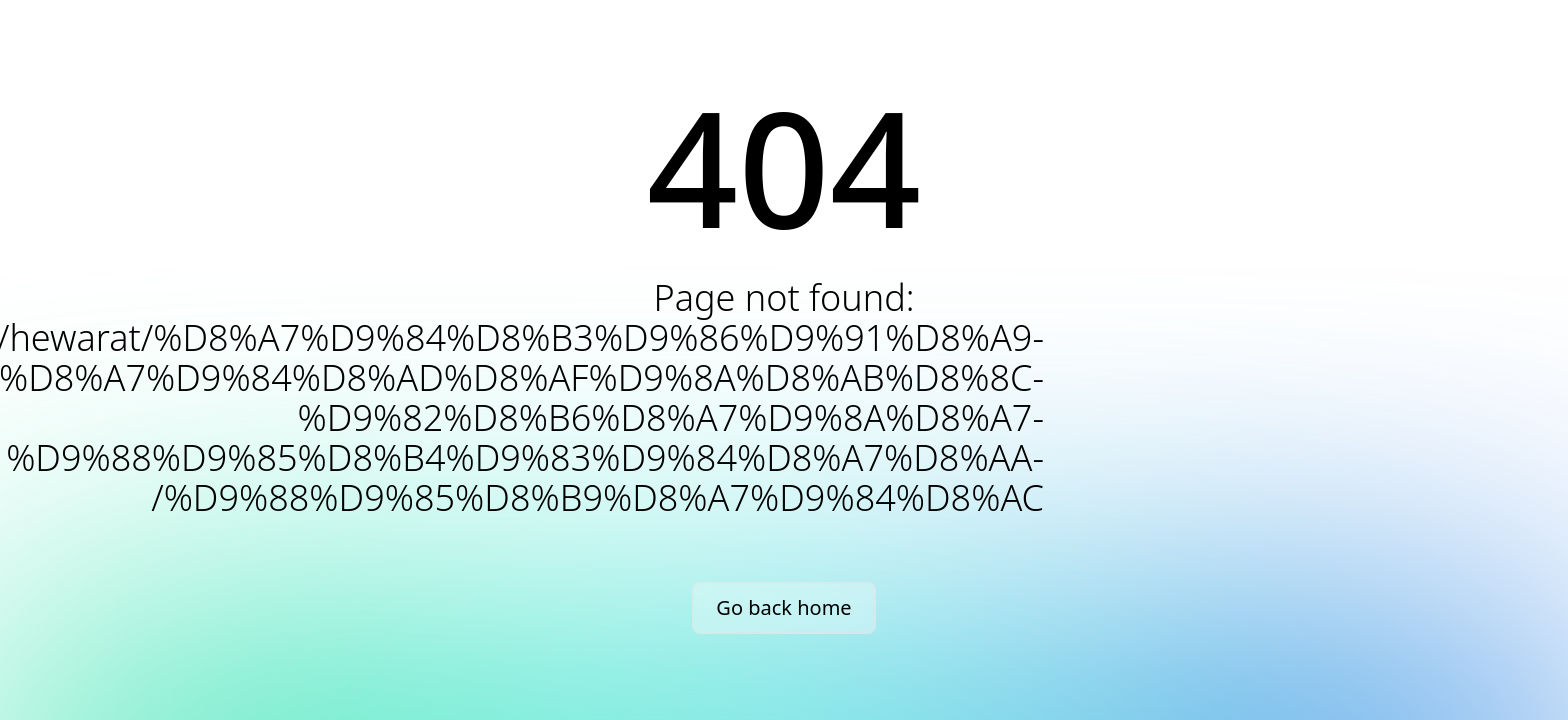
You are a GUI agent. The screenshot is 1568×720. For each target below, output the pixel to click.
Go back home (783, 607)
